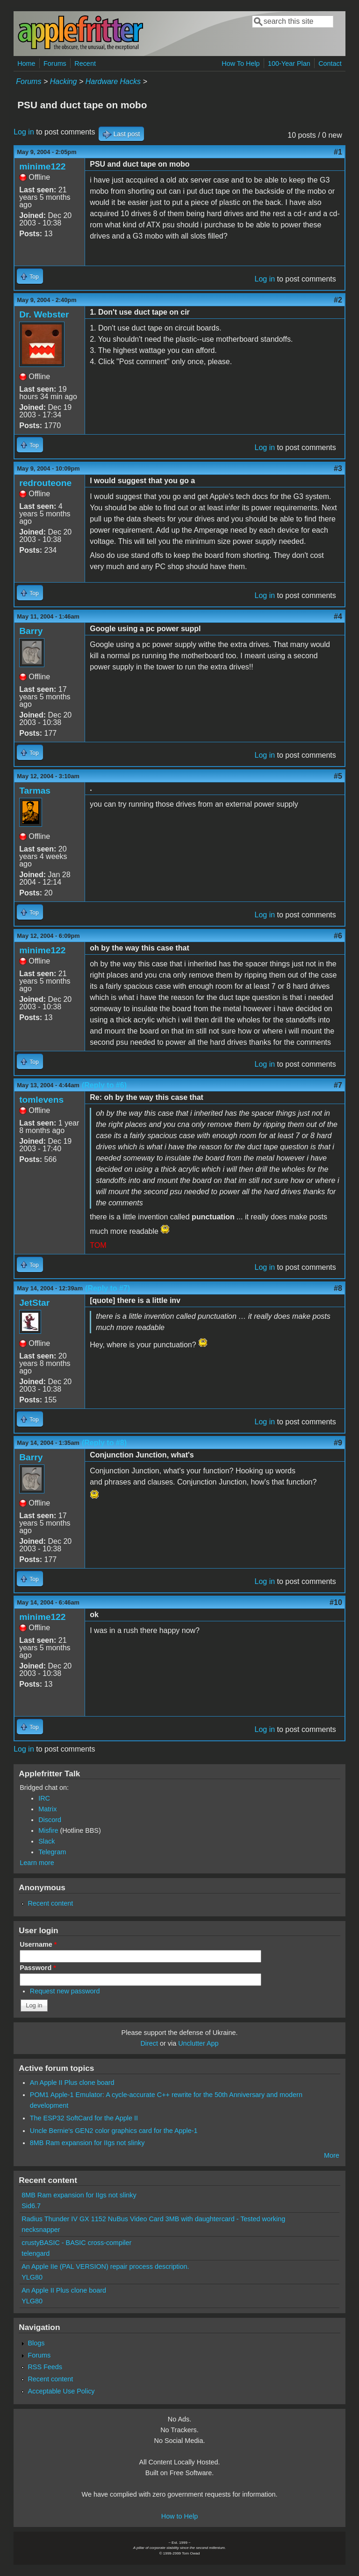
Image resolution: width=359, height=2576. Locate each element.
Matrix (47, 1809)
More (331, 2155)
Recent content (50, 1903)
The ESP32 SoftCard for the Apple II (84, 2118)
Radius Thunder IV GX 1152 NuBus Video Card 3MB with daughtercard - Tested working (153, 2219)
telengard (36, 2253)
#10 (336, 1602)
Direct (149, 2043)
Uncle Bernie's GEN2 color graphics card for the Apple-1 (114, 2130)
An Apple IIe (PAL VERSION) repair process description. (105, 2266)
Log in (24, 132)
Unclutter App (198, 2043)
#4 (338, 616)
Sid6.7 (31, 2206)
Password (38, 1967)
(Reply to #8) (104, 1443)
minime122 (42, 166)
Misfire (48, 1830)
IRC (44, 1798)
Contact (330, 63)
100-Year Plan (289, 63)
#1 (338, 152)
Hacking (63, 81)
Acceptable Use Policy (61, 2391)
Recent (85, 63)
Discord (49, 1819)
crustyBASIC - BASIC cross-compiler (76, 2242)
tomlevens (41, 1100)
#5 (338, 776)
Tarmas (34, 790)
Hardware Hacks (113, 81)
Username (38, 1944)
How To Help (240, 63)
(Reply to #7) (107, 1288)
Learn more (37, 1862)
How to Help (179, 2516)
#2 (338, 300)
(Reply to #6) (104, 1085)
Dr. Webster (44, 314)
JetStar (34, 1303)
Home (26, 63)
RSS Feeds (45, 2367)
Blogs (36, 2343)
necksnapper (41, 2229)
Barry (31, 631)
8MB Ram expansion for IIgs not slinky (87, 2143)
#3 (338, 468)
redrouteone (45, 483)
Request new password (65, 1991)
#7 (338, 1085)
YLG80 (32, 2277)
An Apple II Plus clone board (72, 2082)
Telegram (52, 1852)
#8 (338, 1288)
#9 (338, 1443)
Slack (46, 1841)
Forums (54, 63)
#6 (338, 936)
